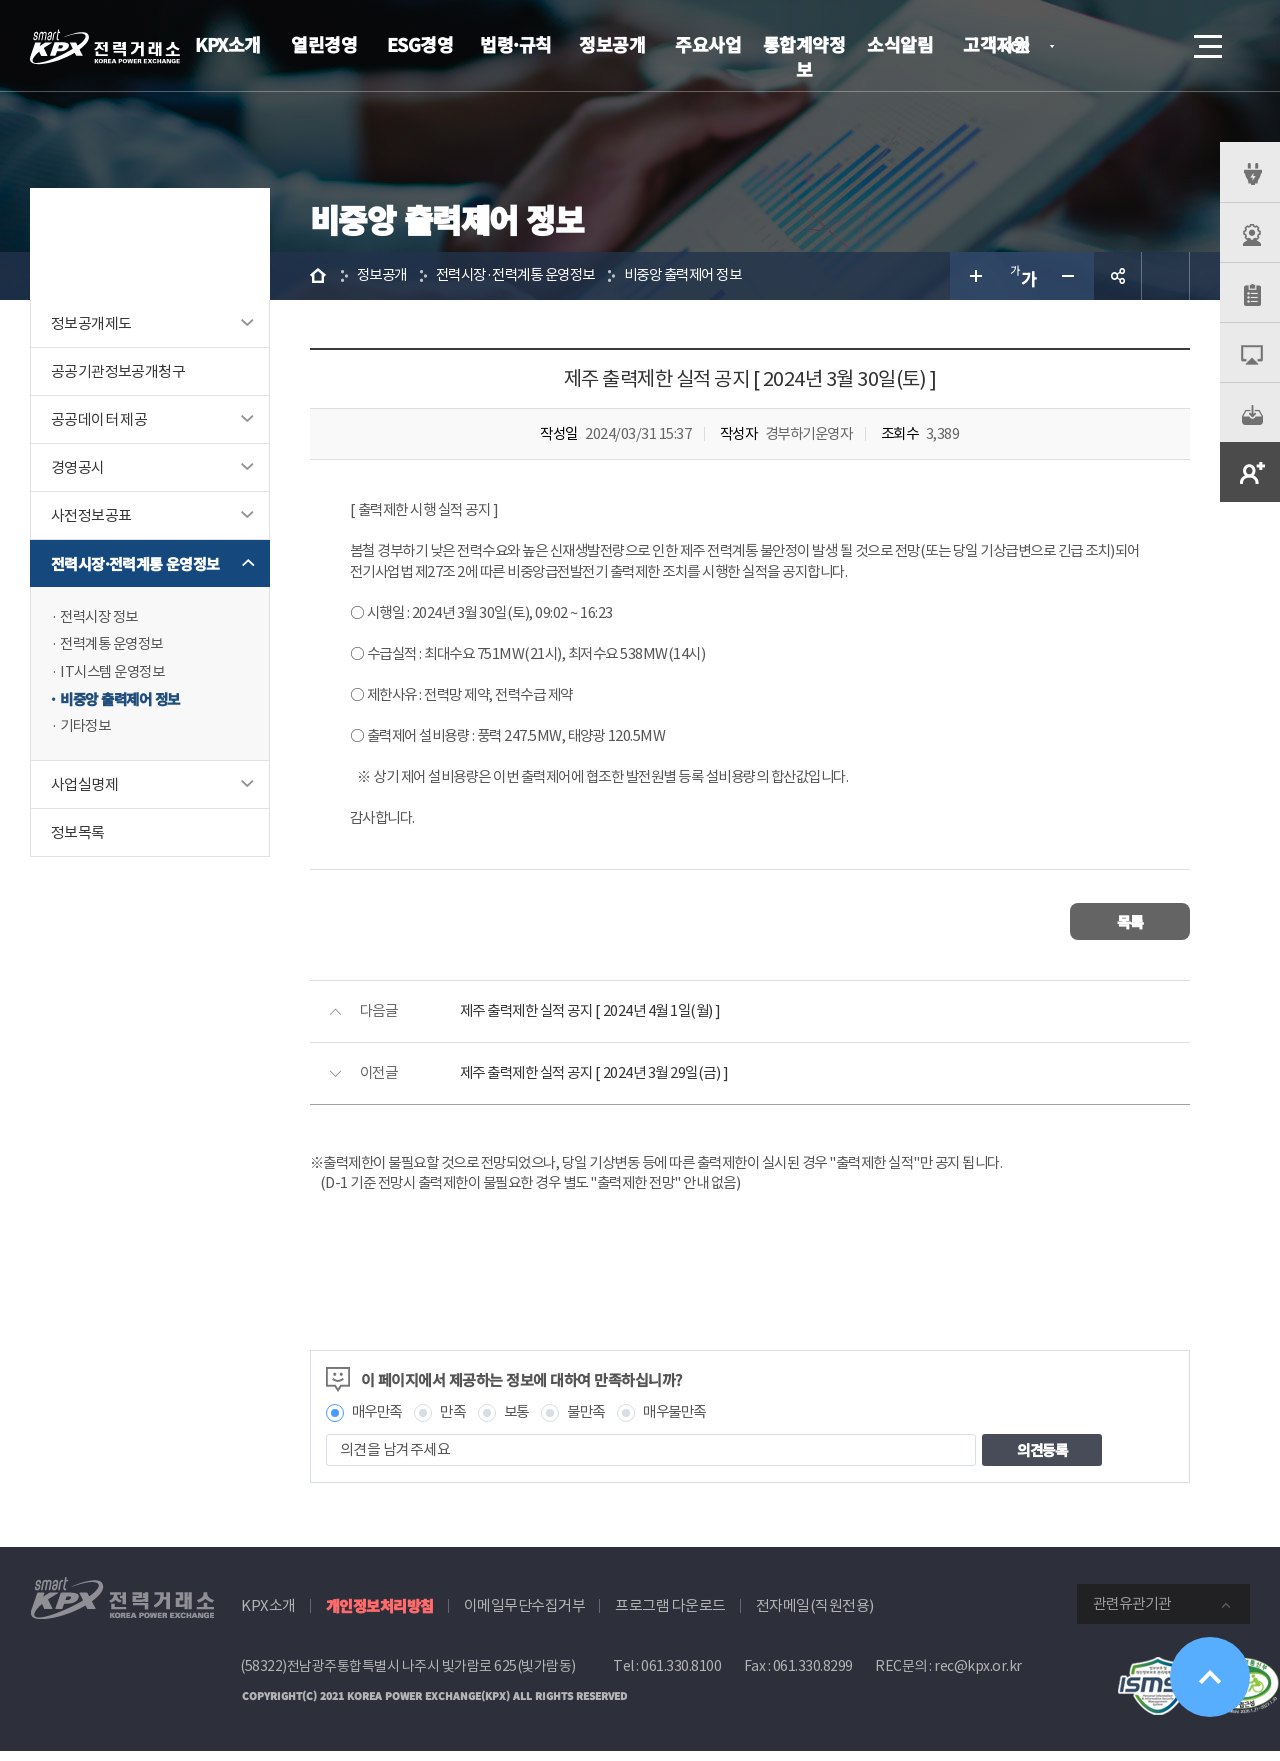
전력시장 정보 (102, 617)
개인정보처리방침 (380, 1615)
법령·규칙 (516, 44)
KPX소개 (228, 44)
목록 (1130, 929)
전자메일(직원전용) (815, 1615)
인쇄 (1166, 276)
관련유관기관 (1132, 1613)
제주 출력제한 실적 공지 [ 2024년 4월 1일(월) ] (597, 1019)
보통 (523, 1421)
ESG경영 (420, 44)
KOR (1020, 47)
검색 (1152, 46)
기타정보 (87, 729)
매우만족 (379, 1421)
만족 (458, 1421)
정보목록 (78, 835)
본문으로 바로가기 (0, 0)
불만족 (596, 1421)
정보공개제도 (91, 323)
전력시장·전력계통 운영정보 (135, 563)
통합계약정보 (804, 56)
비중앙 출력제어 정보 (124, 701)
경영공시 (78, 467)
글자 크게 (974, 276)
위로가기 (1210, 1677)
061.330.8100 (681, 1676)
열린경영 (324, 44)
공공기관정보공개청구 (118, 371)
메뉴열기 (1206, 40)
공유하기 (1118, 276)
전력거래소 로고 (105, 47)
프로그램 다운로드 (670, 1615)
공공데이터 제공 (99, 419)
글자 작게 (1070, 276)
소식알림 (900, 44)
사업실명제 (84, 787)
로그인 (1095, 46)
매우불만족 (689, 1421)
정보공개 (612, 44)
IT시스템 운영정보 (115, 673)
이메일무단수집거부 (525, 1615)
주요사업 (708, 44)
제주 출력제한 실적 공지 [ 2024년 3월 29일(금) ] (601, 1081)
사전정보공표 (91, 515)
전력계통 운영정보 (115, 645)
